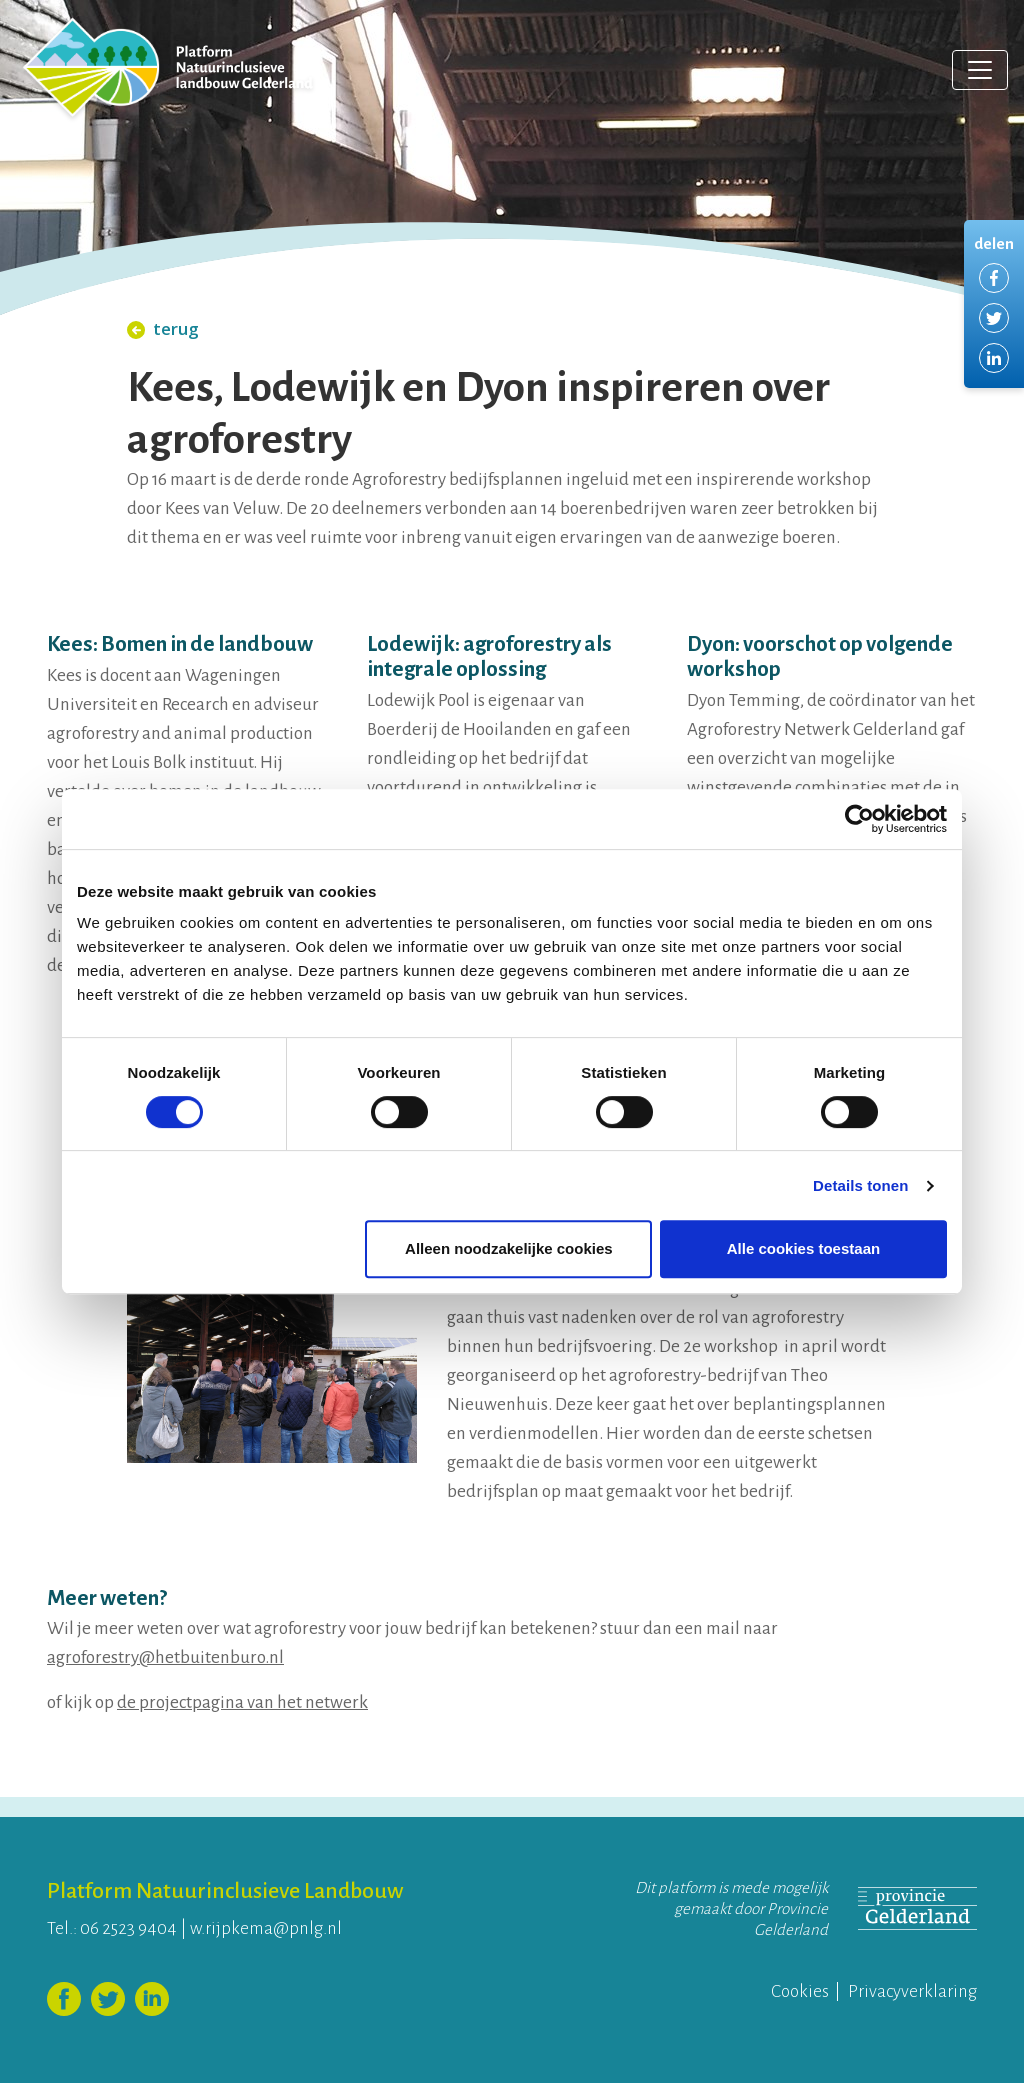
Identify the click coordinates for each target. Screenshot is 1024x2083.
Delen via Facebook (994, 278)
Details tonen (860, 1185)
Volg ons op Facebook (64, 1999)
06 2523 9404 (128, 1928)
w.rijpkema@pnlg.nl (266, 1928)
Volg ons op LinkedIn (152, 1999)
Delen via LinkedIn (994, 358)
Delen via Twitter (994, 318)
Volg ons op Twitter (108, 1999)
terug (163, 328)
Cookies (800, 1991)
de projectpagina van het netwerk (242, 1702)
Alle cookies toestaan (803, 1248)
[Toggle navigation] (980, 70)
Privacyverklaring (912, 1991)
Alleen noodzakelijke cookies (509, 1248)
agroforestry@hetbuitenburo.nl (165, 1657)
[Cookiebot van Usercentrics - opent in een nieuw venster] (859, 819)
